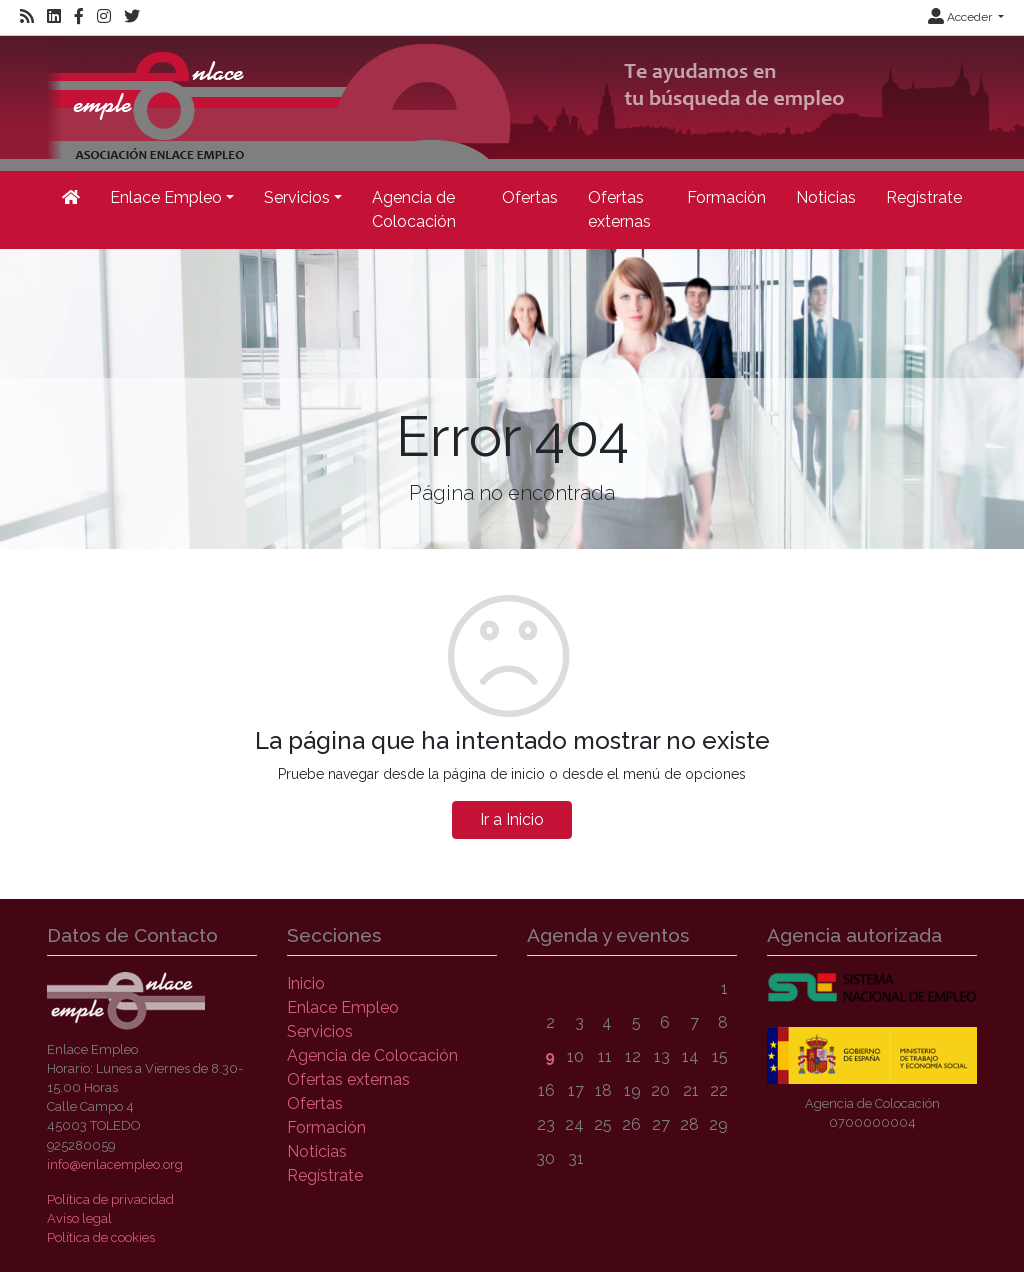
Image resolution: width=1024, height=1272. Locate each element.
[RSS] (27, 17)
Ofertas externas (619, 209)
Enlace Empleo (343, 1007)
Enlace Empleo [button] (166, 197)
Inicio (306, 983)
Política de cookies (101, 1237)
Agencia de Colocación (414, 209)
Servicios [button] (297, 197)
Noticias (826, 197)
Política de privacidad (110, 1199)
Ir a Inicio (512, 819)
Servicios (320, 1031)
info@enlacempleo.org (115, 1164)
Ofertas (530, 197)
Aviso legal (79, 1218)
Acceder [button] (961, 17)
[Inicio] (71, 198)
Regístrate (924, 197)
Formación (726, 197)
